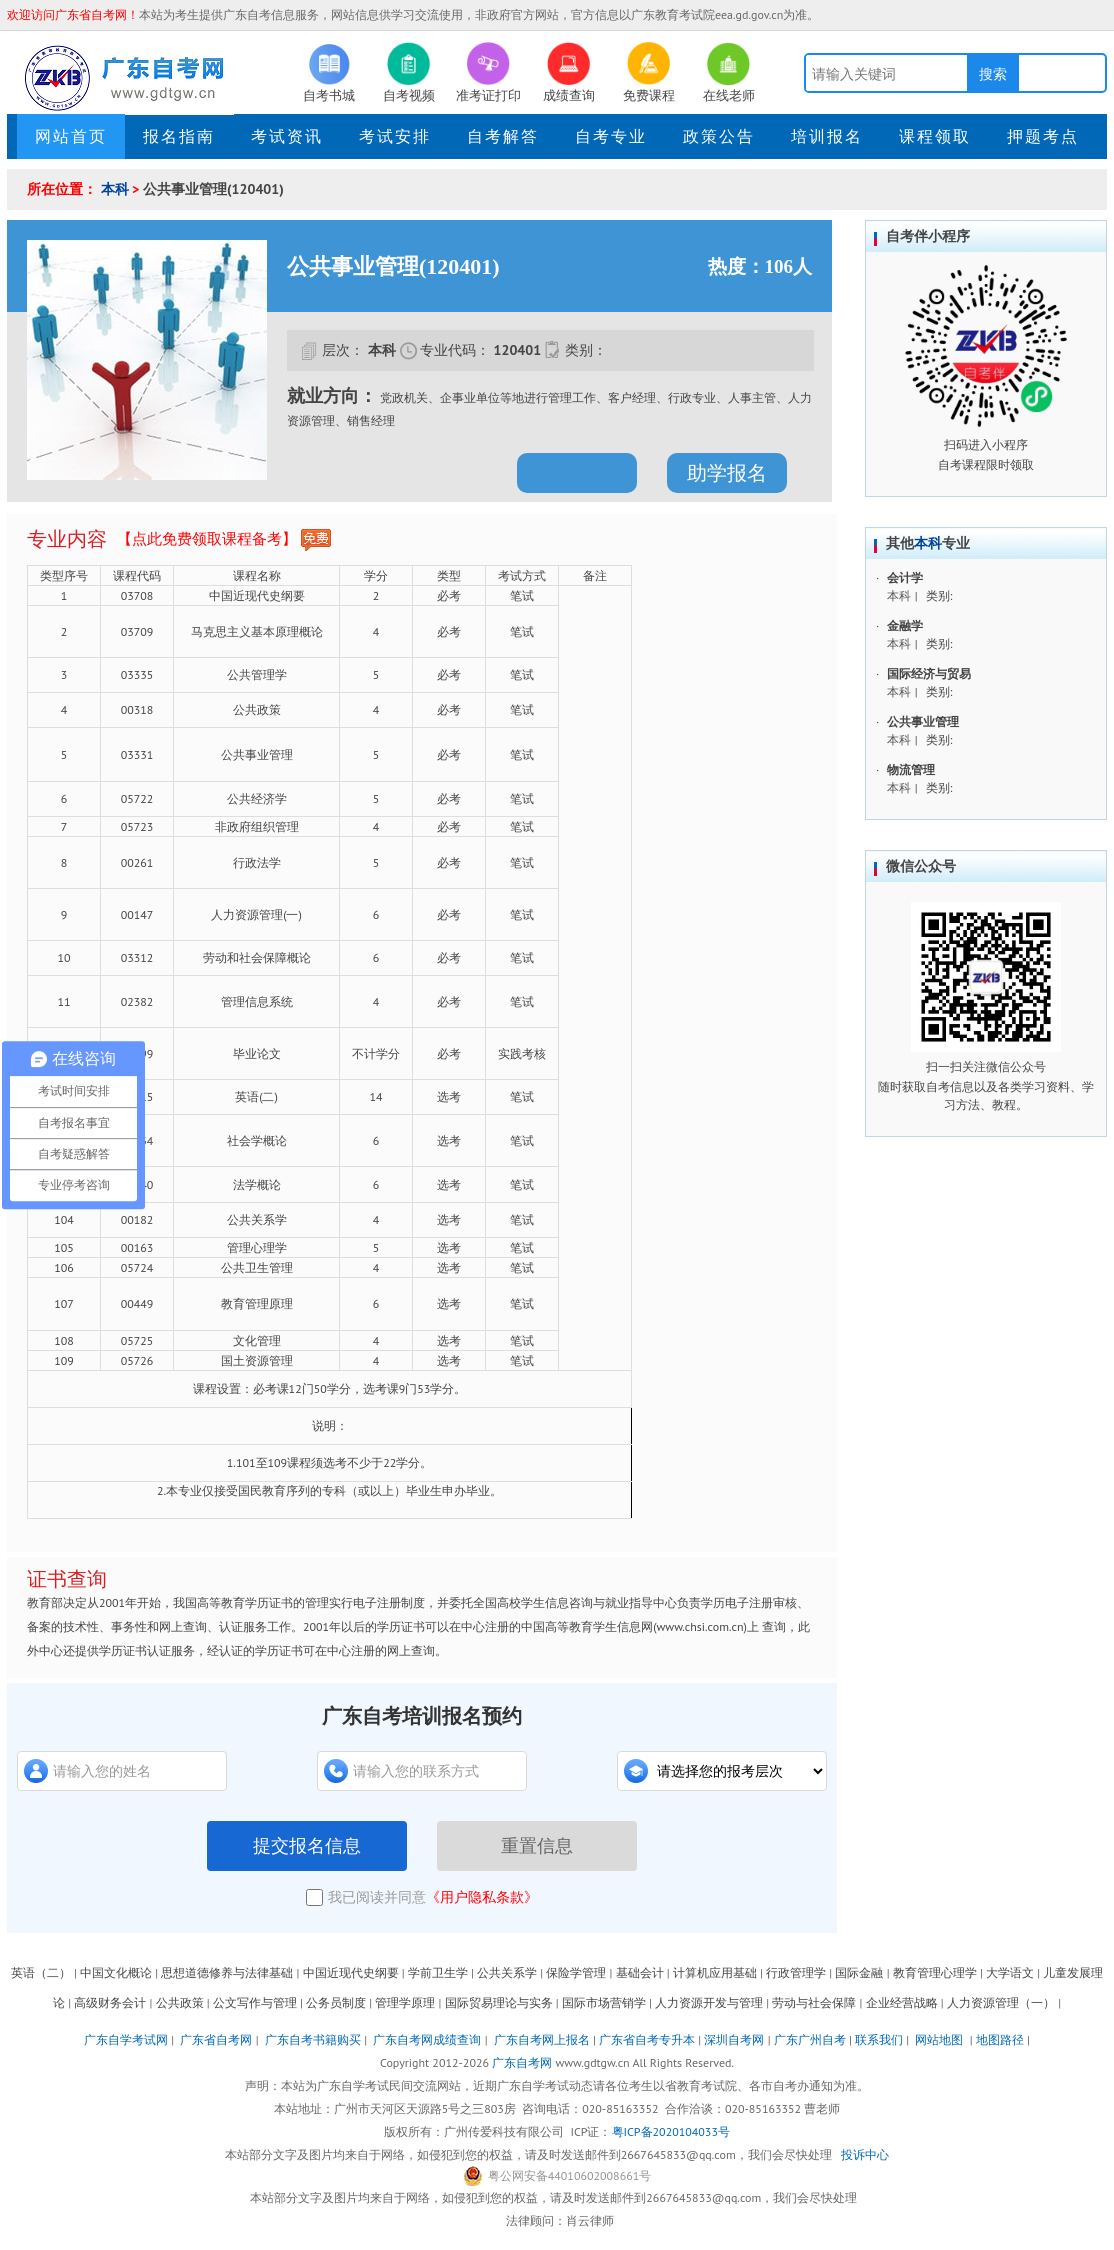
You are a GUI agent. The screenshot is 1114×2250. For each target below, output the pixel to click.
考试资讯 (287, 136)
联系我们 (879, 2039)
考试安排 (395, 136)
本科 (115, 189)
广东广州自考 (810, 2039)
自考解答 (503, 136)
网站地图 (939, 2039)
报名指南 (179, 136)
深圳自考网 (734, 2039)
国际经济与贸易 (929, 673)
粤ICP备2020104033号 (671, 2131)
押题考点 (1043, 136)
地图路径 (1001, 2039)
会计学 (905, 577)
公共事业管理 (923, 721)
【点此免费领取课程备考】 (224, 540)
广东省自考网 (216, 2039)
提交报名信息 (307, 1846)
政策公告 (719, 136)
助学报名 (727, 473)
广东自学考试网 (126, 2039)
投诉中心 (865, 2154)
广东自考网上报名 (542, 2039)
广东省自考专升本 (647, 2039)
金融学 (905, 625)
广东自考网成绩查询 (427, 2039)
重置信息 (537, 1846)
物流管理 (911, 769)
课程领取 (935, 136)
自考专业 (611, 136)
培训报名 (827, 136)
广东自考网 (522, 2062)
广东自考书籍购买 (313, 2039)
